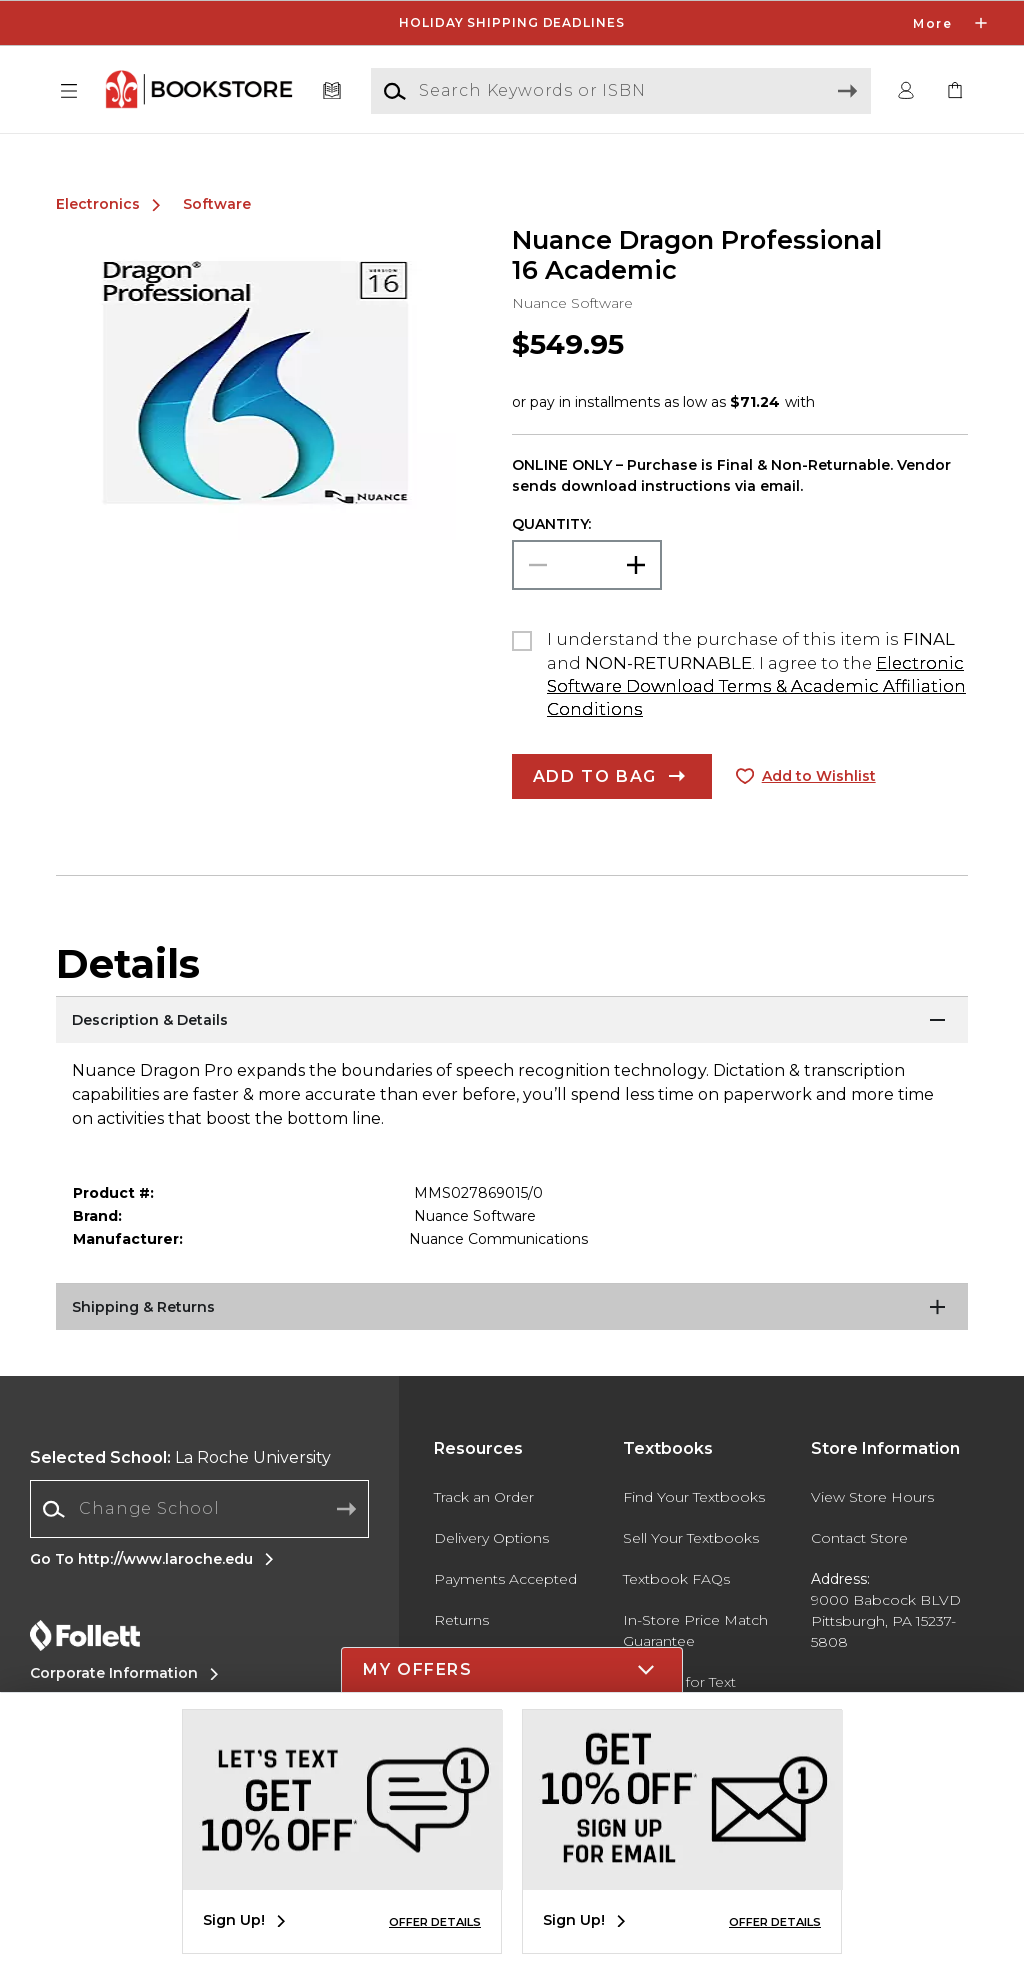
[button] (69, 91)
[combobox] (199, 1509)
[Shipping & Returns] (512, 1308)
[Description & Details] (512, 1021)
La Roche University (180, 1457)
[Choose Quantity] (587, 565)
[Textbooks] (332, 91)
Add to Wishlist (819, 776)
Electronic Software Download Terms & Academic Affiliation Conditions (756, 686)
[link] (955, 91)
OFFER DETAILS (435, 1922)
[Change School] (199, 1509)
